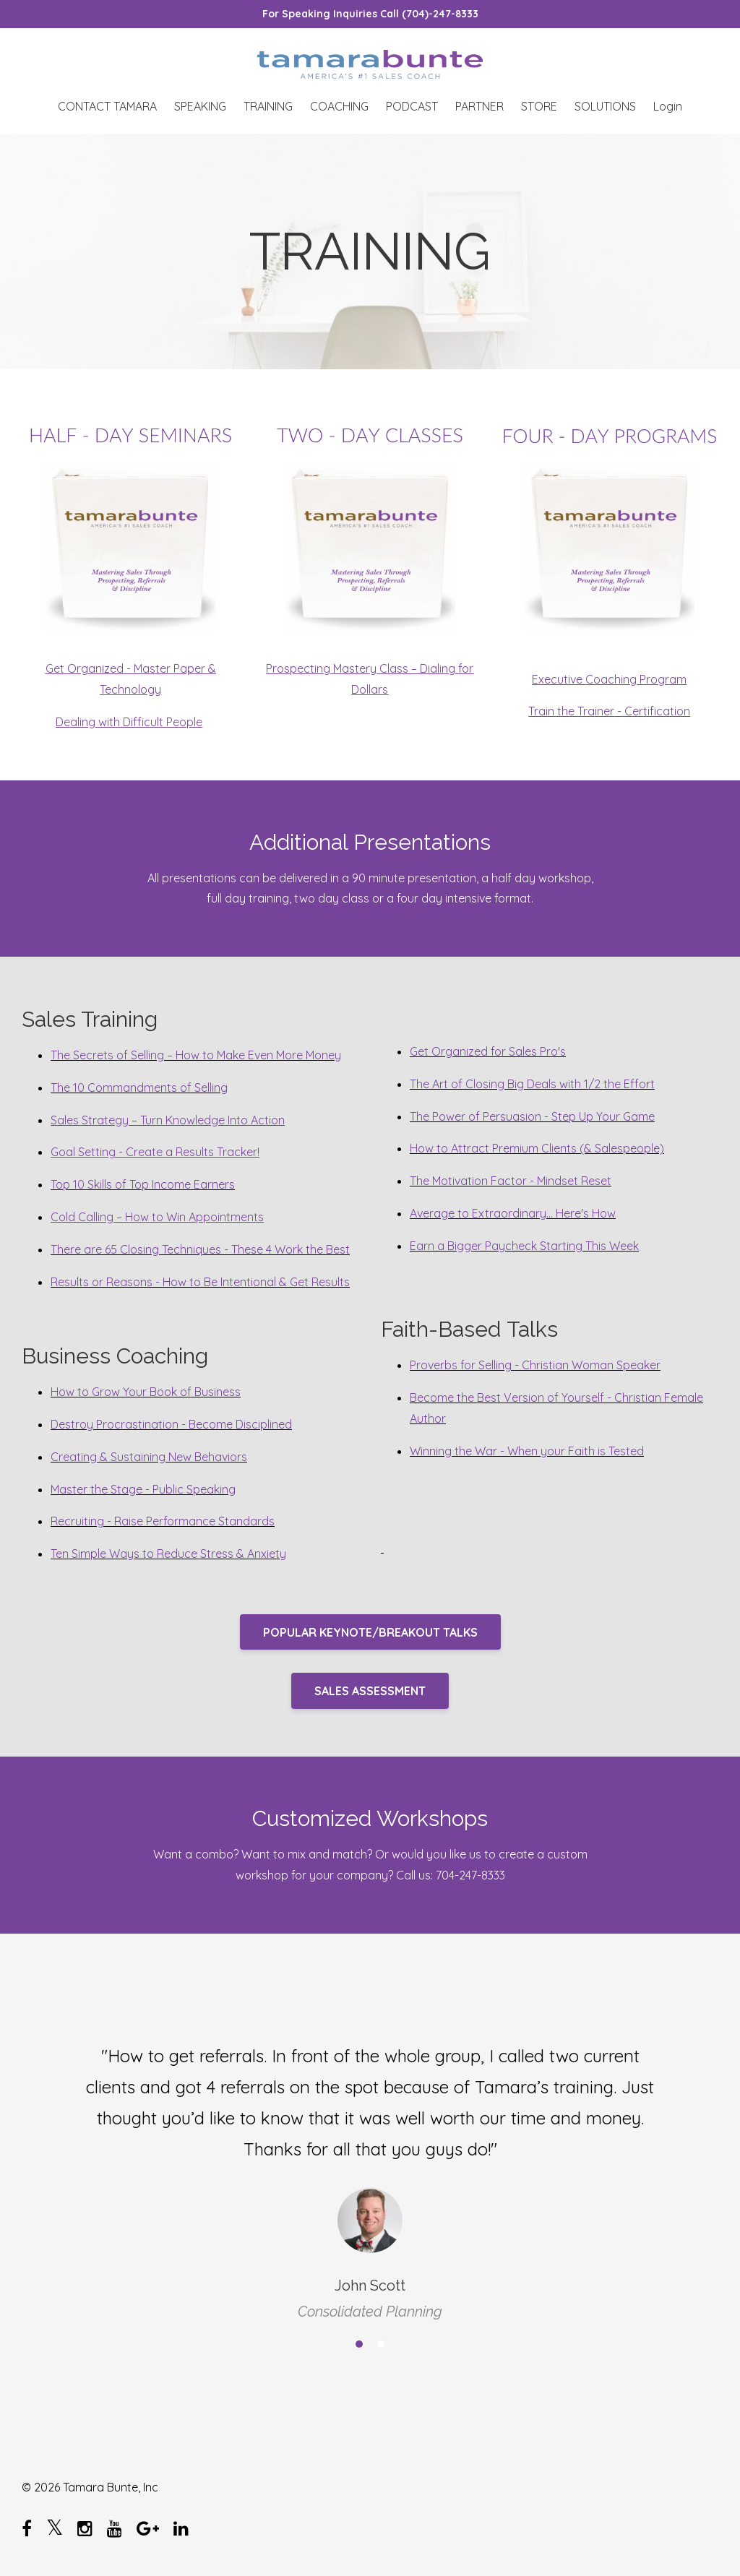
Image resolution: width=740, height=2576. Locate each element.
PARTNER (479, 106)
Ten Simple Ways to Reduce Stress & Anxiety (168, 1553)
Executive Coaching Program (609, 679)
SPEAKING (200, 106)
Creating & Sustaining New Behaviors (149, 1456)
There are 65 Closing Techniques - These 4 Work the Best (200, 1249)
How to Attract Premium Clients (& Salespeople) (537, 1148)
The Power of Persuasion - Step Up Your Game (532, 1116)
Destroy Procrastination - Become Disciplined (171, 1424)
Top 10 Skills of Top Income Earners (143, 1184)
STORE (539, 106)
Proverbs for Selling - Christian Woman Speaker (535, 1365)
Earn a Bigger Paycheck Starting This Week (524, 1246)
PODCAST (412, 106)
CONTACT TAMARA (107, 106)
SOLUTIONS (605, 106)
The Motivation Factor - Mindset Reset (510, 1180)
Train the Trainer (571, 711)
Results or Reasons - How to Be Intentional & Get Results (200, 1282)
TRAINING (268, 106)
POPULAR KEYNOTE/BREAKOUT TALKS (370, 1632)
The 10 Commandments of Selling (139, 1087)
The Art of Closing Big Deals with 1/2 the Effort (532, 1084)
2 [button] (380, 2344)
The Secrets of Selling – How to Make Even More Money (196, 1055)
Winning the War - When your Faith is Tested (527, 1451)
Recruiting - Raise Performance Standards (163, 1521)
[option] (370, 2169)
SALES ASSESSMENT (370, 1691)
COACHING (339, 106)
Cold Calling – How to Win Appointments (157, 1217)
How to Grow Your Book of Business (146, 1391)
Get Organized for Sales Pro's (488, 1051)
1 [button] (359, 2344)
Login (667, 106)
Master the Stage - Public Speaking (143, 1489)
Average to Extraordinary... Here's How (513, 1213)
